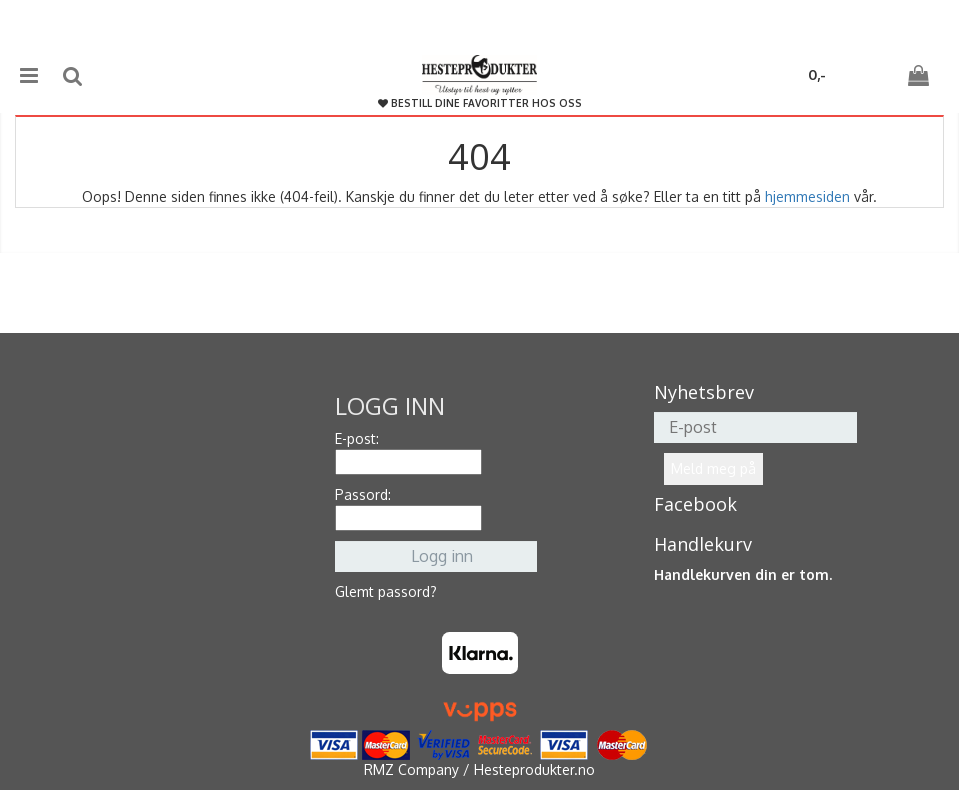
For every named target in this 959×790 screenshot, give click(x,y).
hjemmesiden (807, 196)
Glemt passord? (386, 591)
